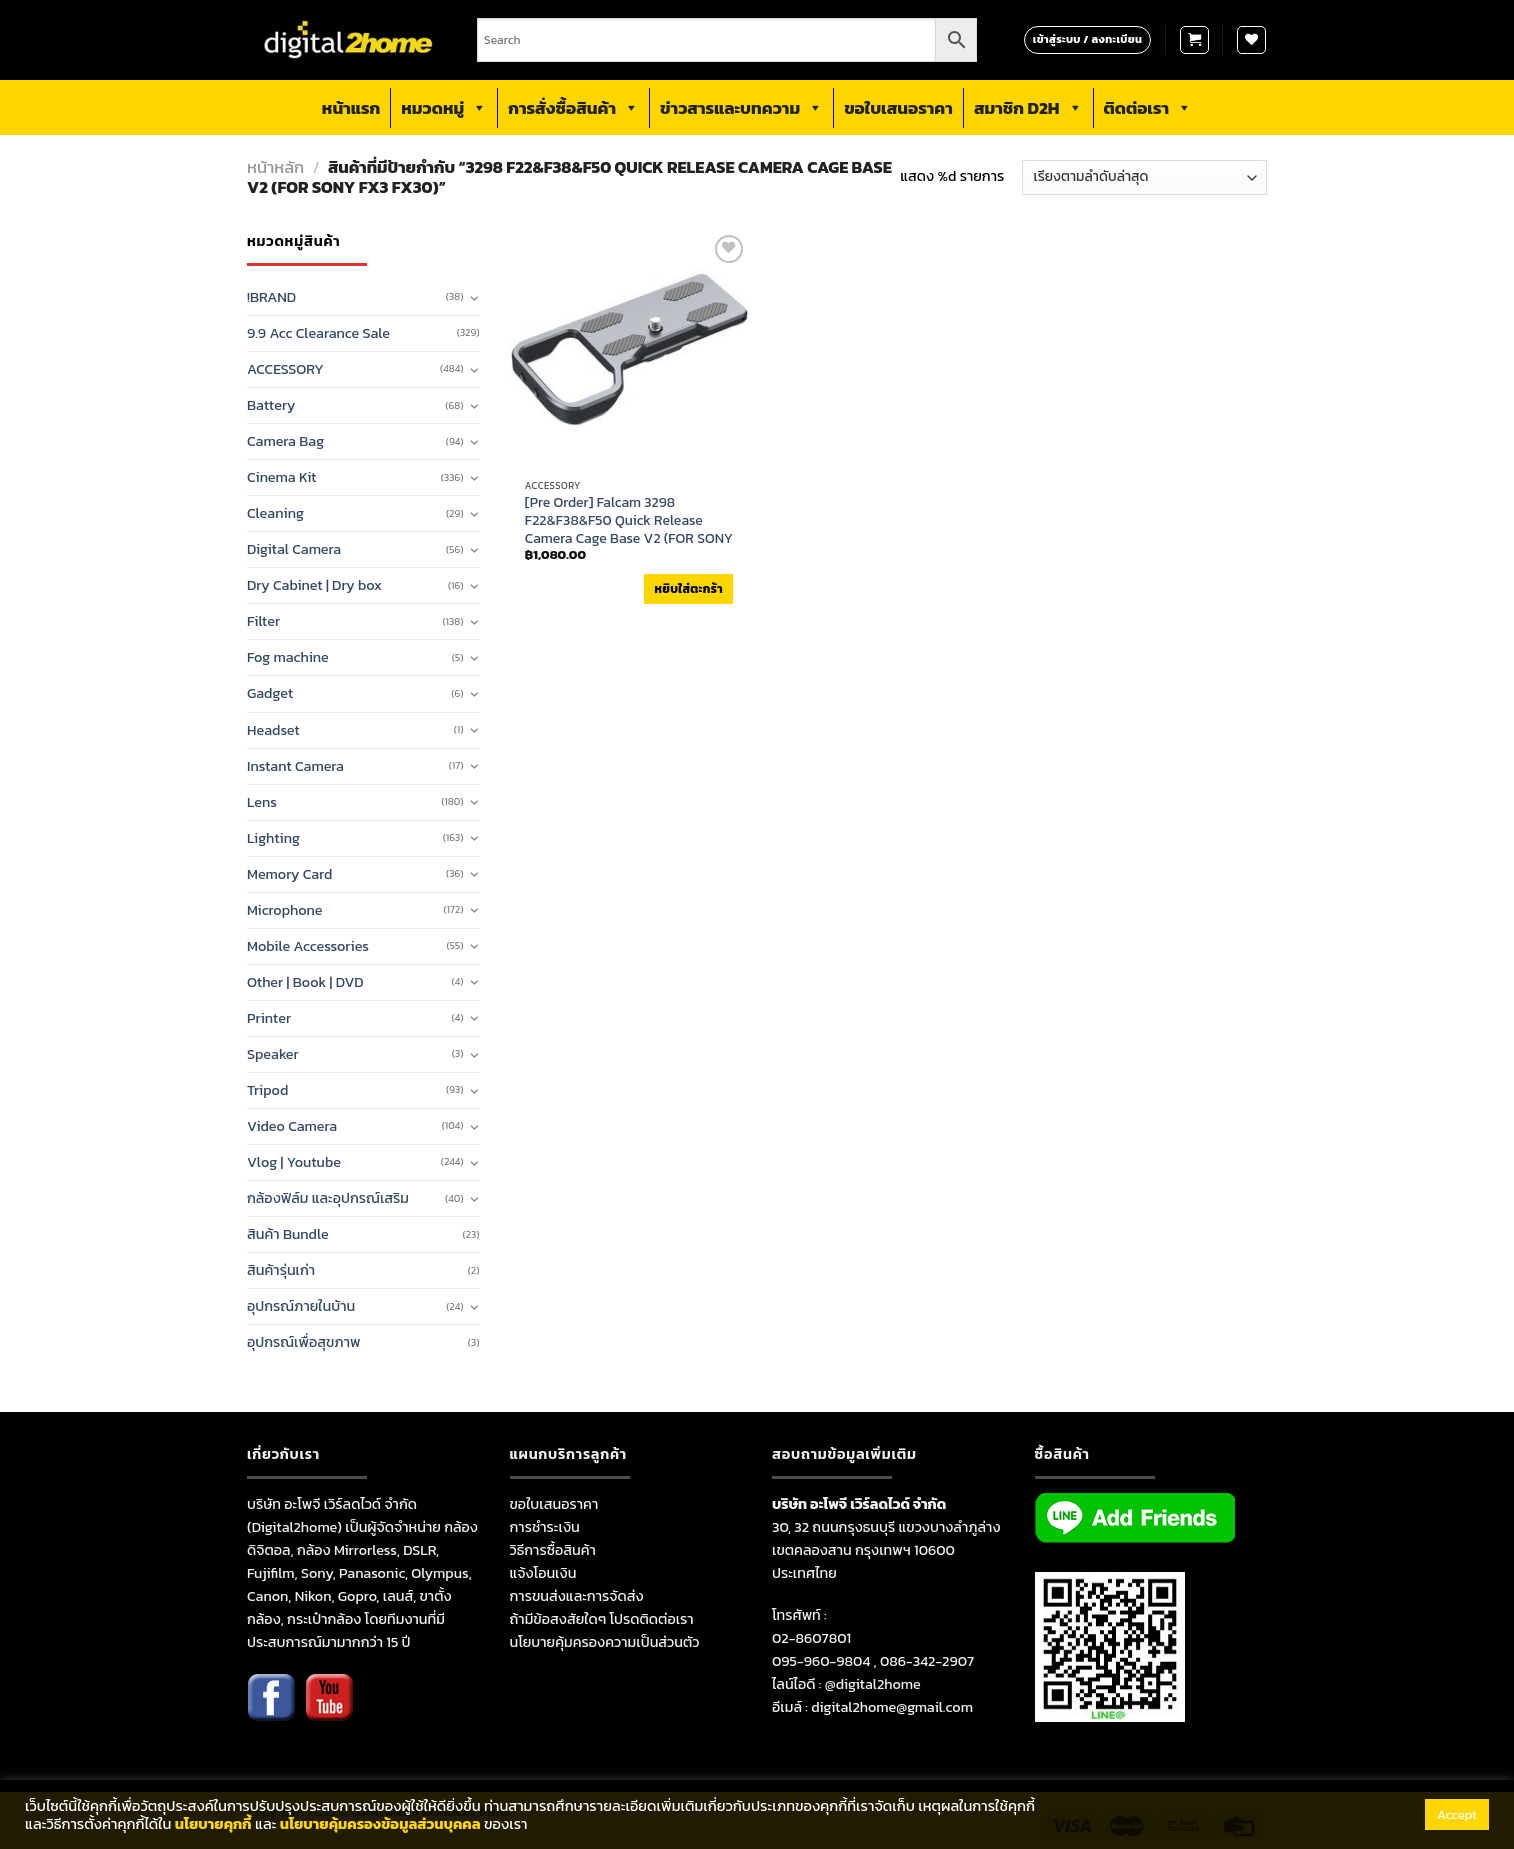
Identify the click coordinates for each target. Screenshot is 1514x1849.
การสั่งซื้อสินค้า (573, 108)
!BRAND (271, 297)
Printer (269, 1018)
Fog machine (288, 657)
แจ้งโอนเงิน (543, 1573)
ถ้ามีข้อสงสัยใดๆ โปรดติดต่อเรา (602, 1619)
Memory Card (289, 874)
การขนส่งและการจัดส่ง (577, 1596)
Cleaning (275, 513)
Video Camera (292, 1126)
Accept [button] (1457, 1814)
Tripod (267, 1090)
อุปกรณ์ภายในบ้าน (301, 1306)
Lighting (273, 838)
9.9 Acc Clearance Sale (318, 333)
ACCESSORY (285, 369)
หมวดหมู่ (444, 108)
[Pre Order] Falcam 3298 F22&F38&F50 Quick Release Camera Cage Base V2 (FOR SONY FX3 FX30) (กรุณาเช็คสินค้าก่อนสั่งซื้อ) (629, 539)
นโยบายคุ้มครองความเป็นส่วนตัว (605, 1642)
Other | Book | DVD (305, 982)
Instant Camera (295, 766)
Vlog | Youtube (294, 1162)
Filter (263, 621)
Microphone (285, 910)
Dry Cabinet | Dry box (314, 585)
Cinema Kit (282, 477)
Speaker (273, 1054)
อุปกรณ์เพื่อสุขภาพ (303, 1342)
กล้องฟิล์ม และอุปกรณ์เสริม (328, 1198)
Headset (273, 730)
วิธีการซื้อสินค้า (553, 1550)
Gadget (270, 693)
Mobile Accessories (308, 946)
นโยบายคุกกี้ (213, 1824)
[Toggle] (474, 298)
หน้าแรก (351, 108)
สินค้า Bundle (288, 1234)
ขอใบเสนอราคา (898, 108)
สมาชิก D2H (1028, 108)
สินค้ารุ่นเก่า (281, 1270)
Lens (262, 802)
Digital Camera (294, 549)
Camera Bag (285, 441)
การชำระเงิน (545, 1527)
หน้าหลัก (275, 167)
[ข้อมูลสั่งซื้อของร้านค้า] (1144, 177)
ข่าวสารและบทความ (741, 108)
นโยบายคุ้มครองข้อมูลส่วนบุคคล (380, 1824)
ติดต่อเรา (1148, 108)
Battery (271, 405)
